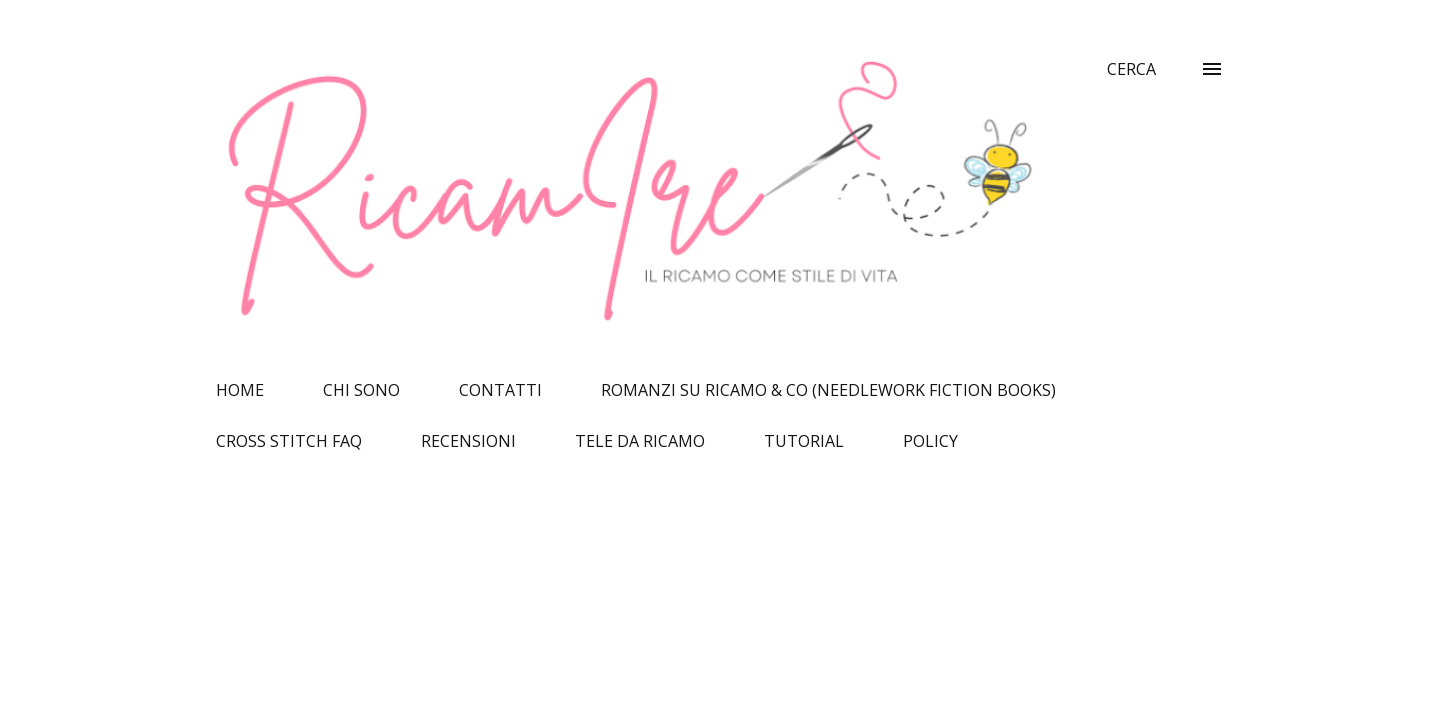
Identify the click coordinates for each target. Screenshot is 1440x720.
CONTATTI (500, 390)
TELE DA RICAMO (640, 441)
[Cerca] (1131, 69)
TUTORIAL (804, 441)
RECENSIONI (468, 441)
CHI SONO (361, 390)
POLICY (930, 441)
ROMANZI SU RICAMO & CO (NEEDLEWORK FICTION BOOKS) (828, 390)
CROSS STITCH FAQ (289, 441)
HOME (240, 390)
